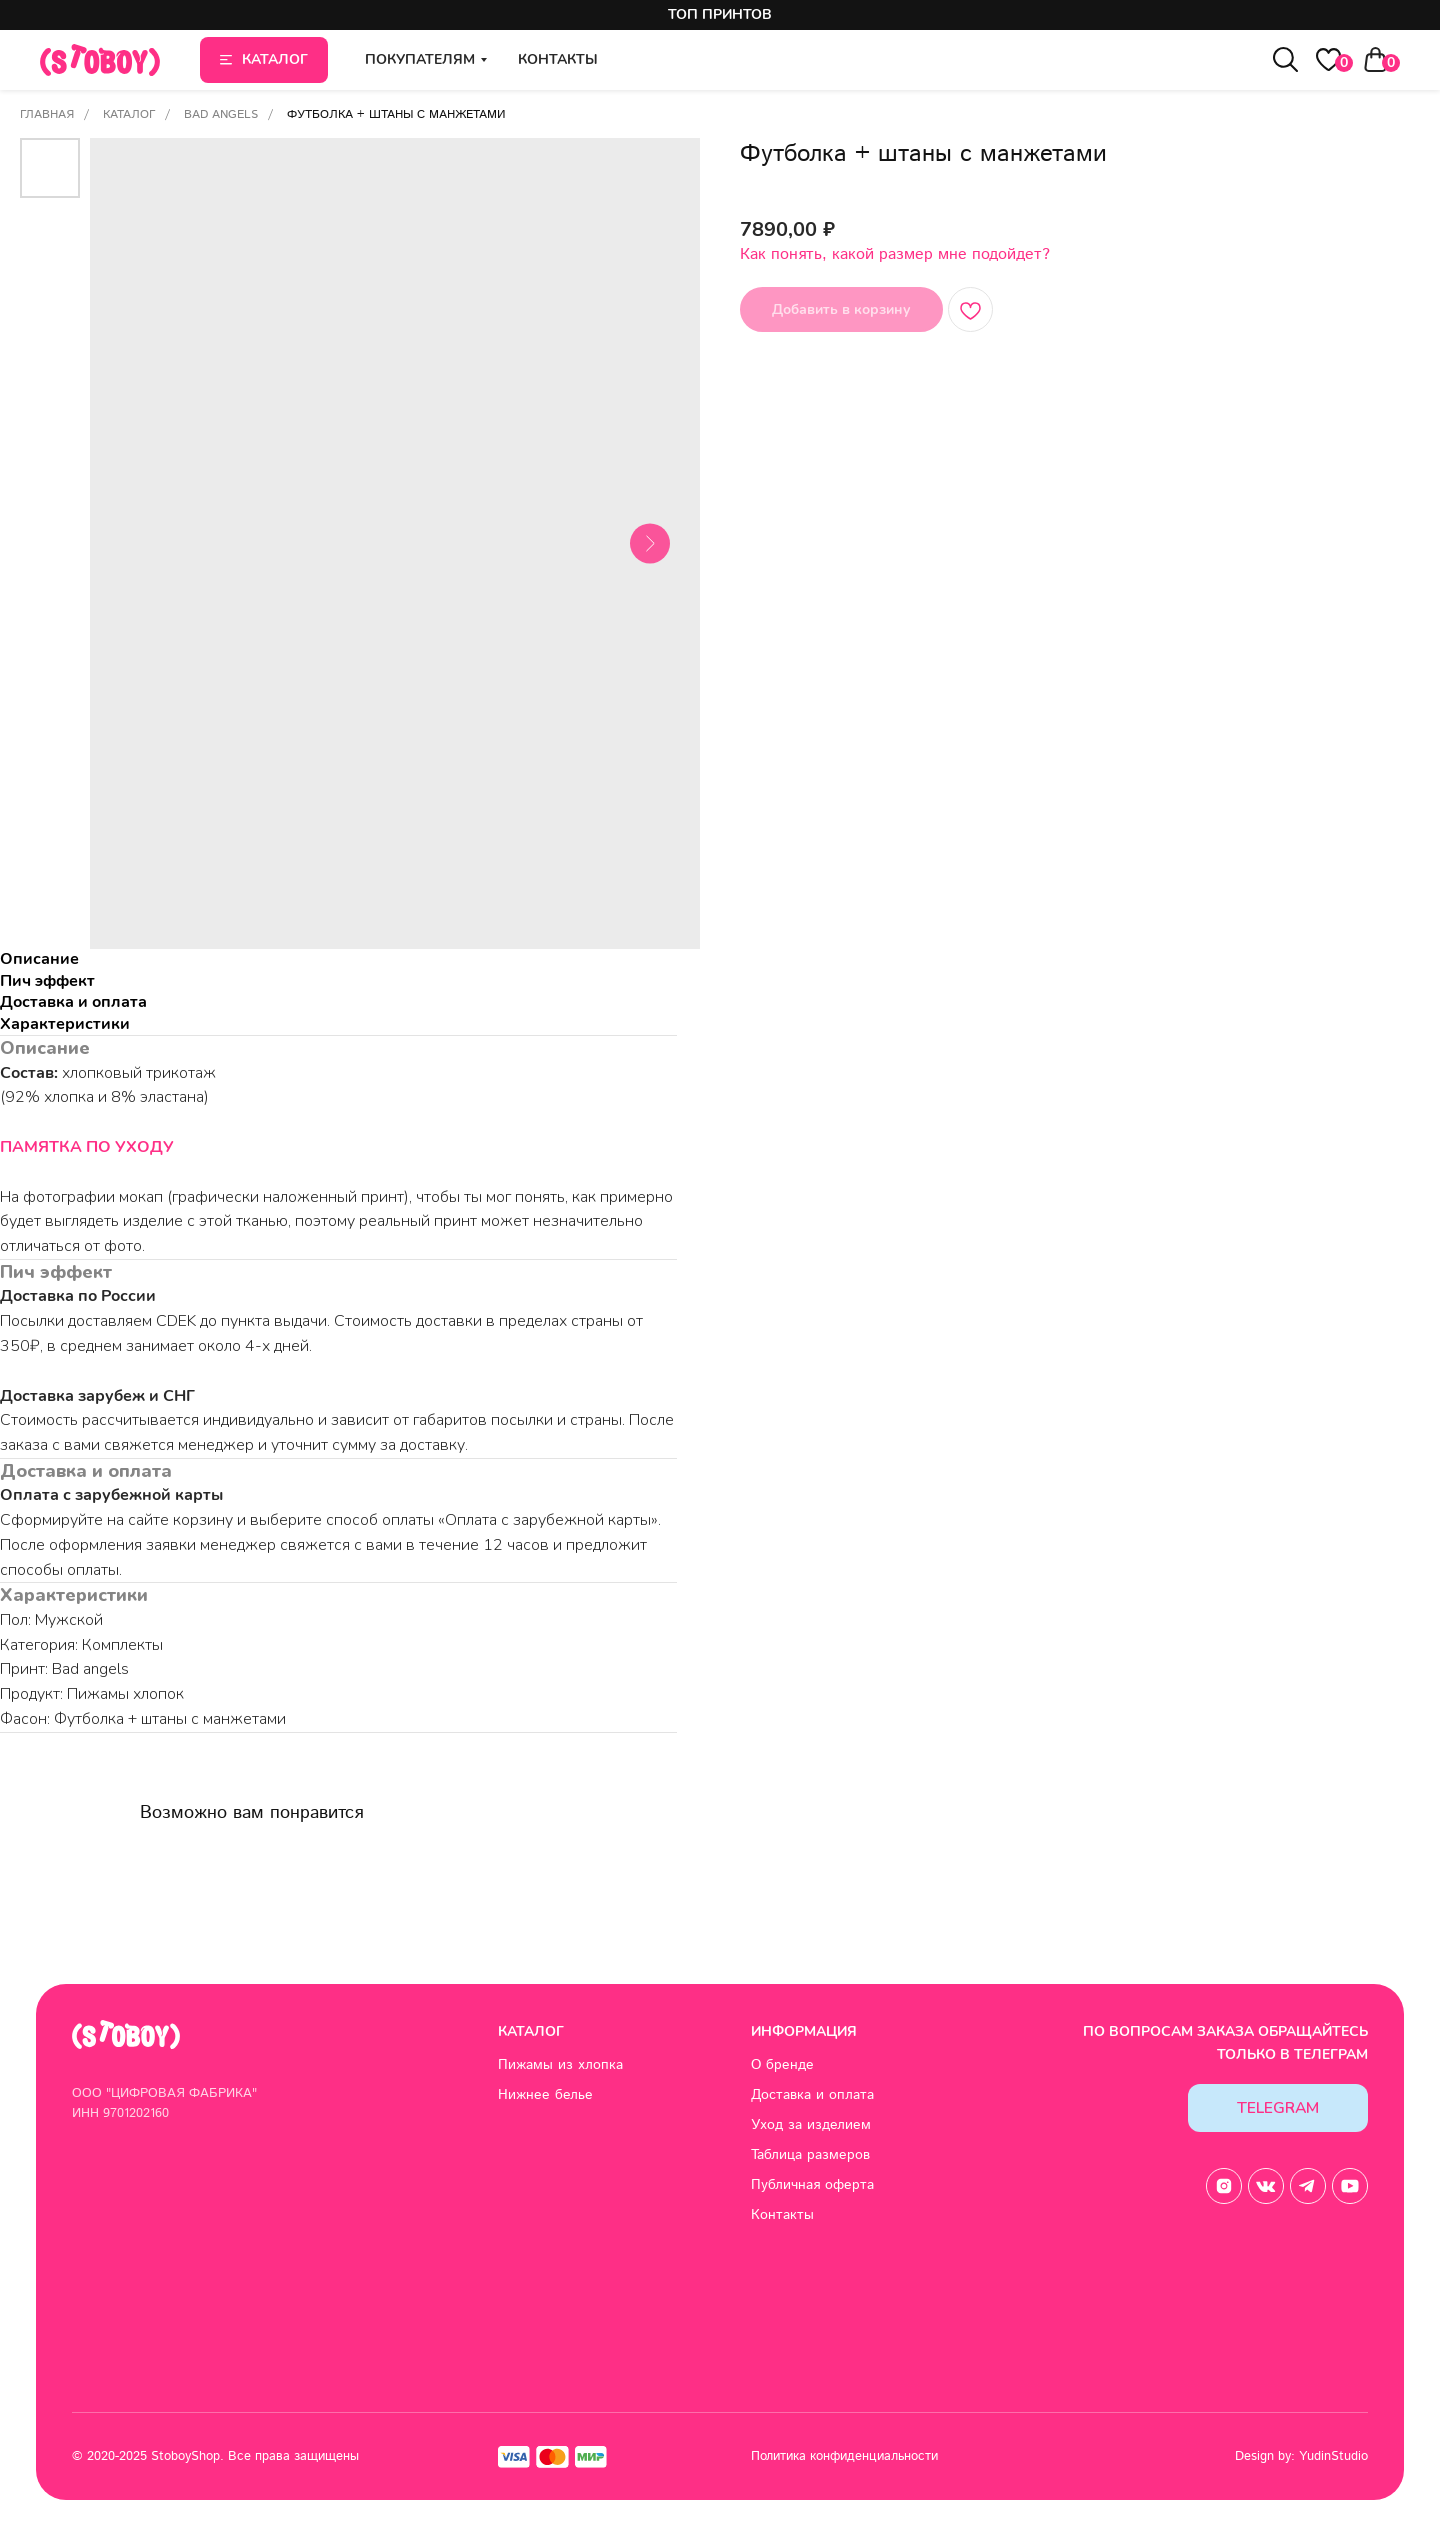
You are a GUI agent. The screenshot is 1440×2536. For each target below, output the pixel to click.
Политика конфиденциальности (844, 2456)
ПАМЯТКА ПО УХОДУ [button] (87, 1147)
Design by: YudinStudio (1301, 2456)
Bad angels (221, 114)
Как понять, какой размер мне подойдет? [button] (895, 254)
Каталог (129, 114)
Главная (47, 114)
